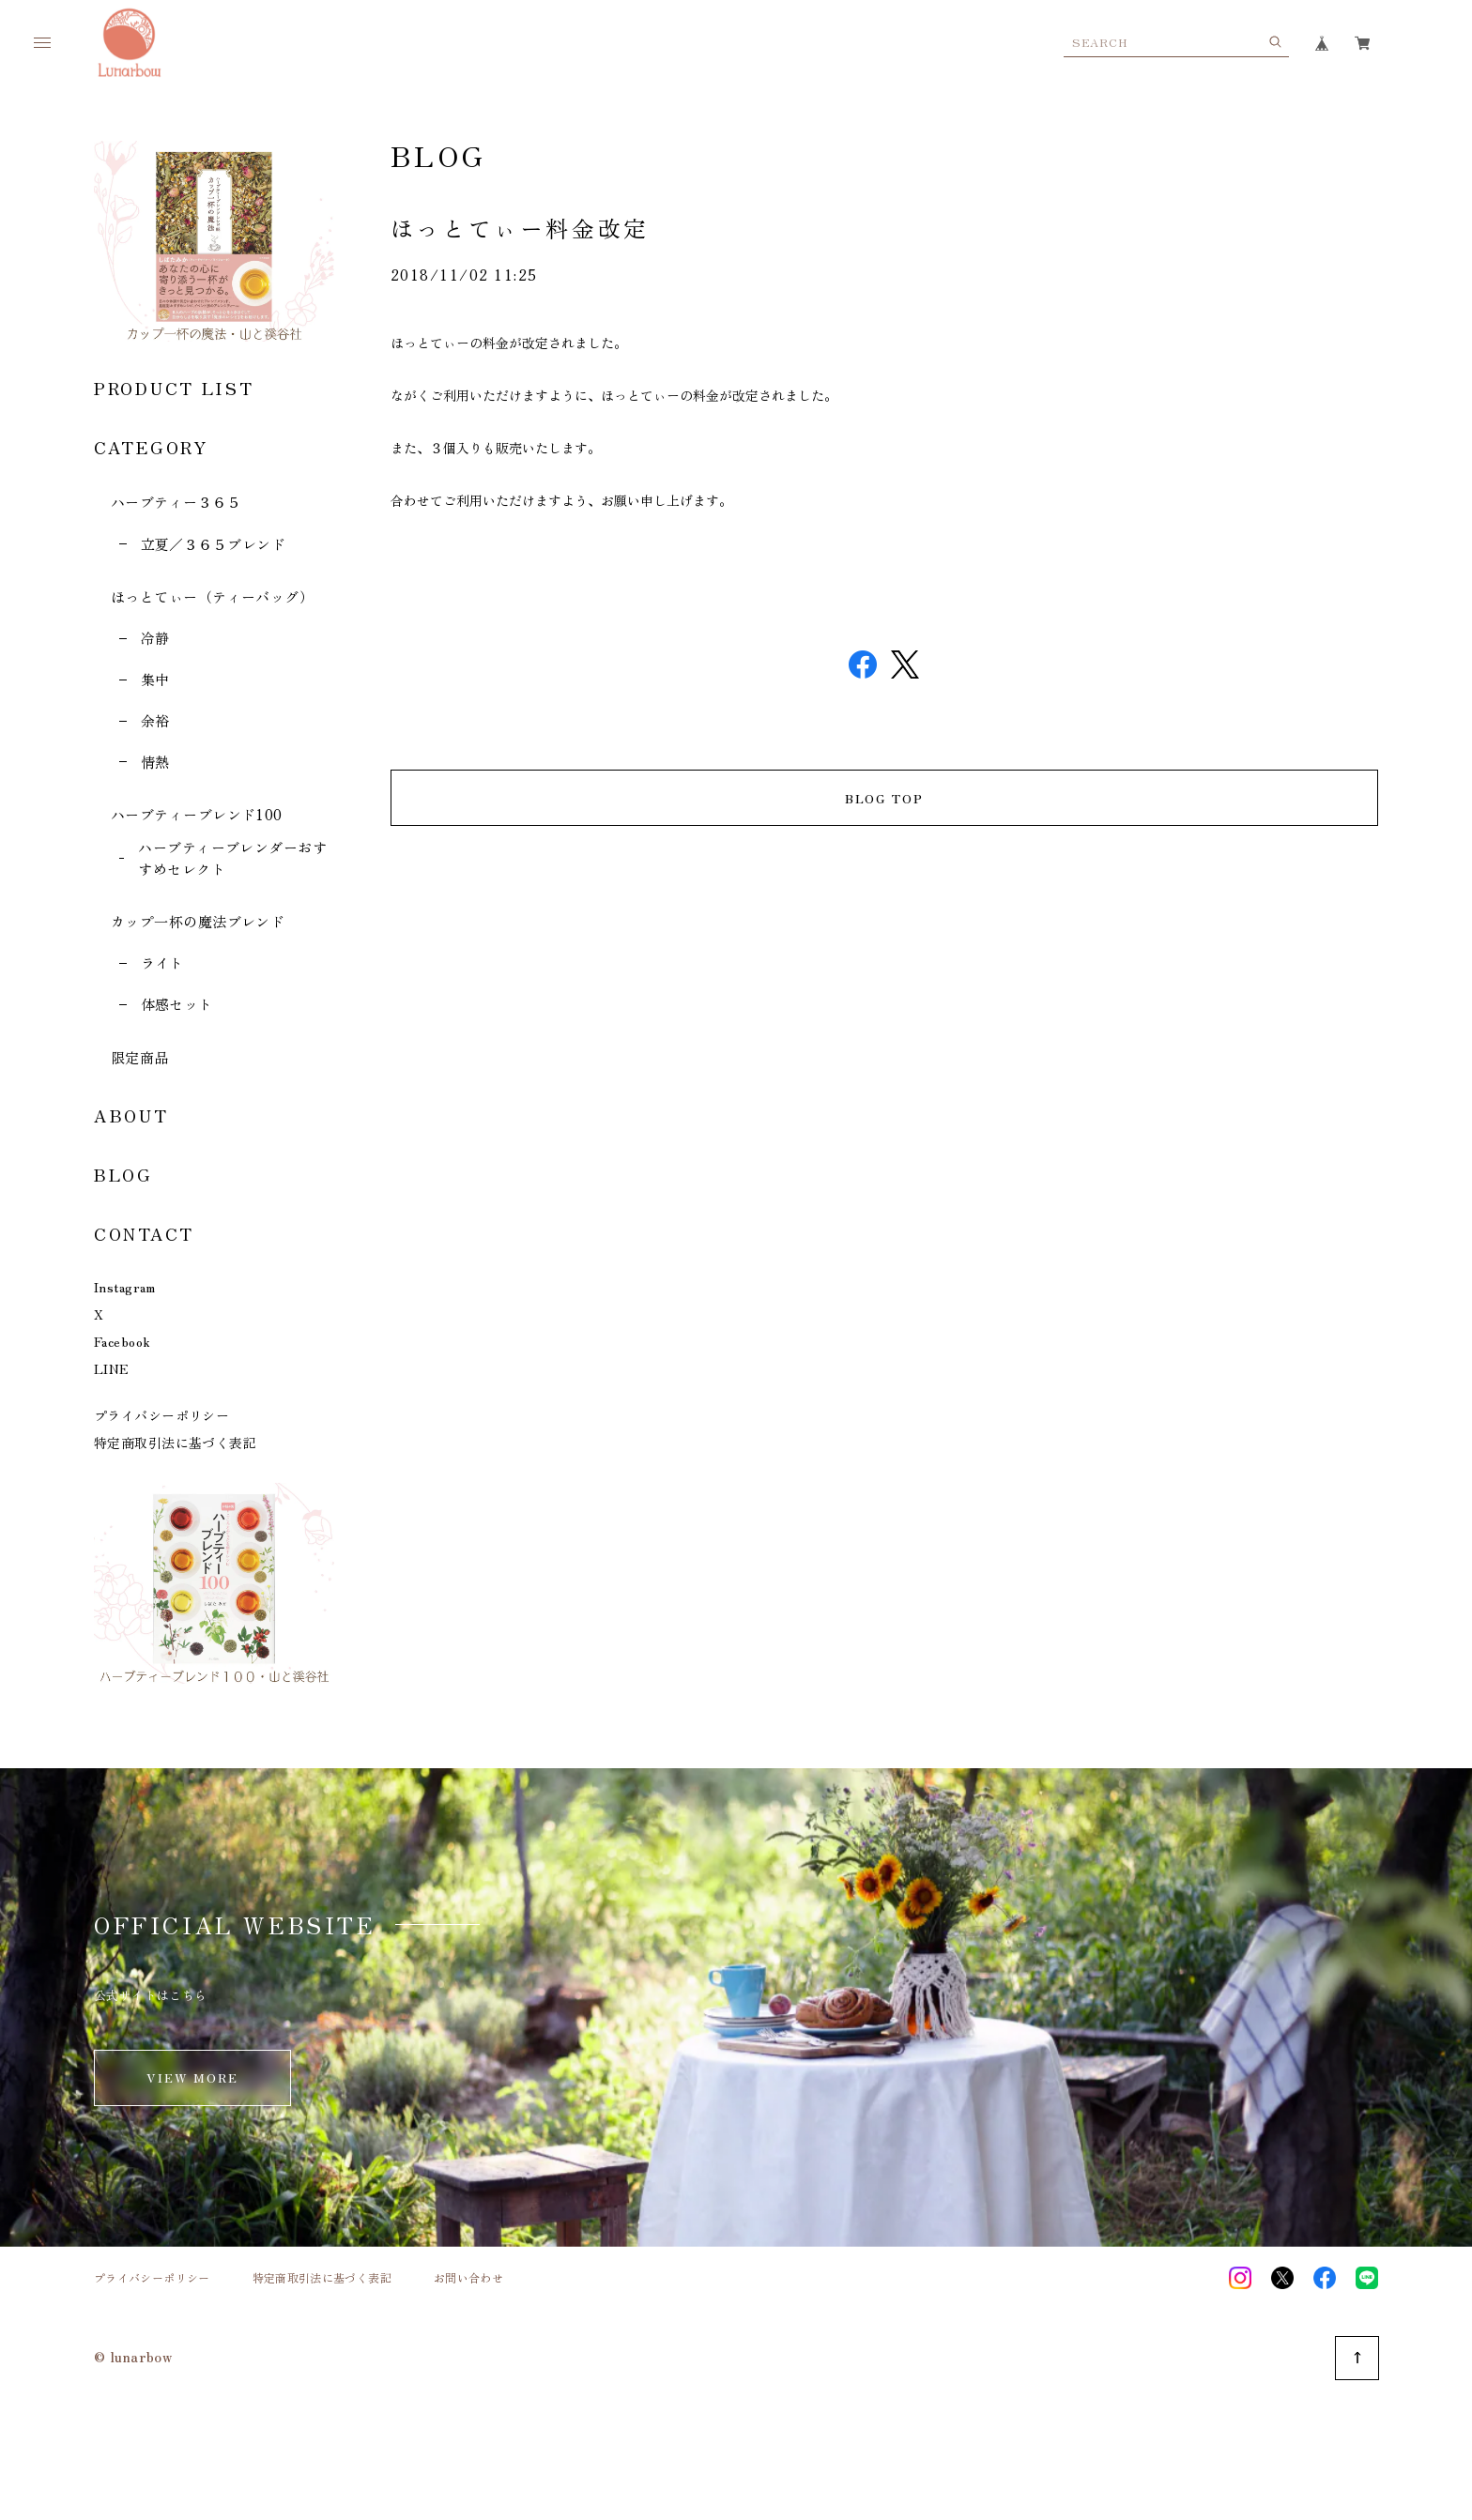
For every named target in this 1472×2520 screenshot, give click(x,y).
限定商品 (140, 1057)
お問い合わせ (468, 2277)
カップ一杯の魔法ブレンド (197, 921)
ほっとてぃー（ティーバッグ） (212, 596)
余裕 (155, 720)
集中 (155, 679)
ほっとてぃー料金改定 (520, 227)
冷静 (155, 638)
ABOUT (131, 1115)
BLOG (123, 1174)
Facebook (122, 1341)
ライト (162, 962)
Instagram (125, 1286)
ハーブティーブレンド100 (197, 814)
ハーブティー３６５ (176, 502)
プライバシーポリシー (161, 1415)
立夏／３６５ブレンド (213, 544)
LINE (112, 1368)
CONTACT (144, 1233)
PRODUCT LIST (173, 387)
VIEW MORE (192, 2077)
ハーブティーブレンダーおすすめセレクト (232, 857)
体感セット (177, 1004)
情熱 (155, 761)
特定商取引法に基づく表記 (175, 1442)
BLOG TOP (885, 798)
